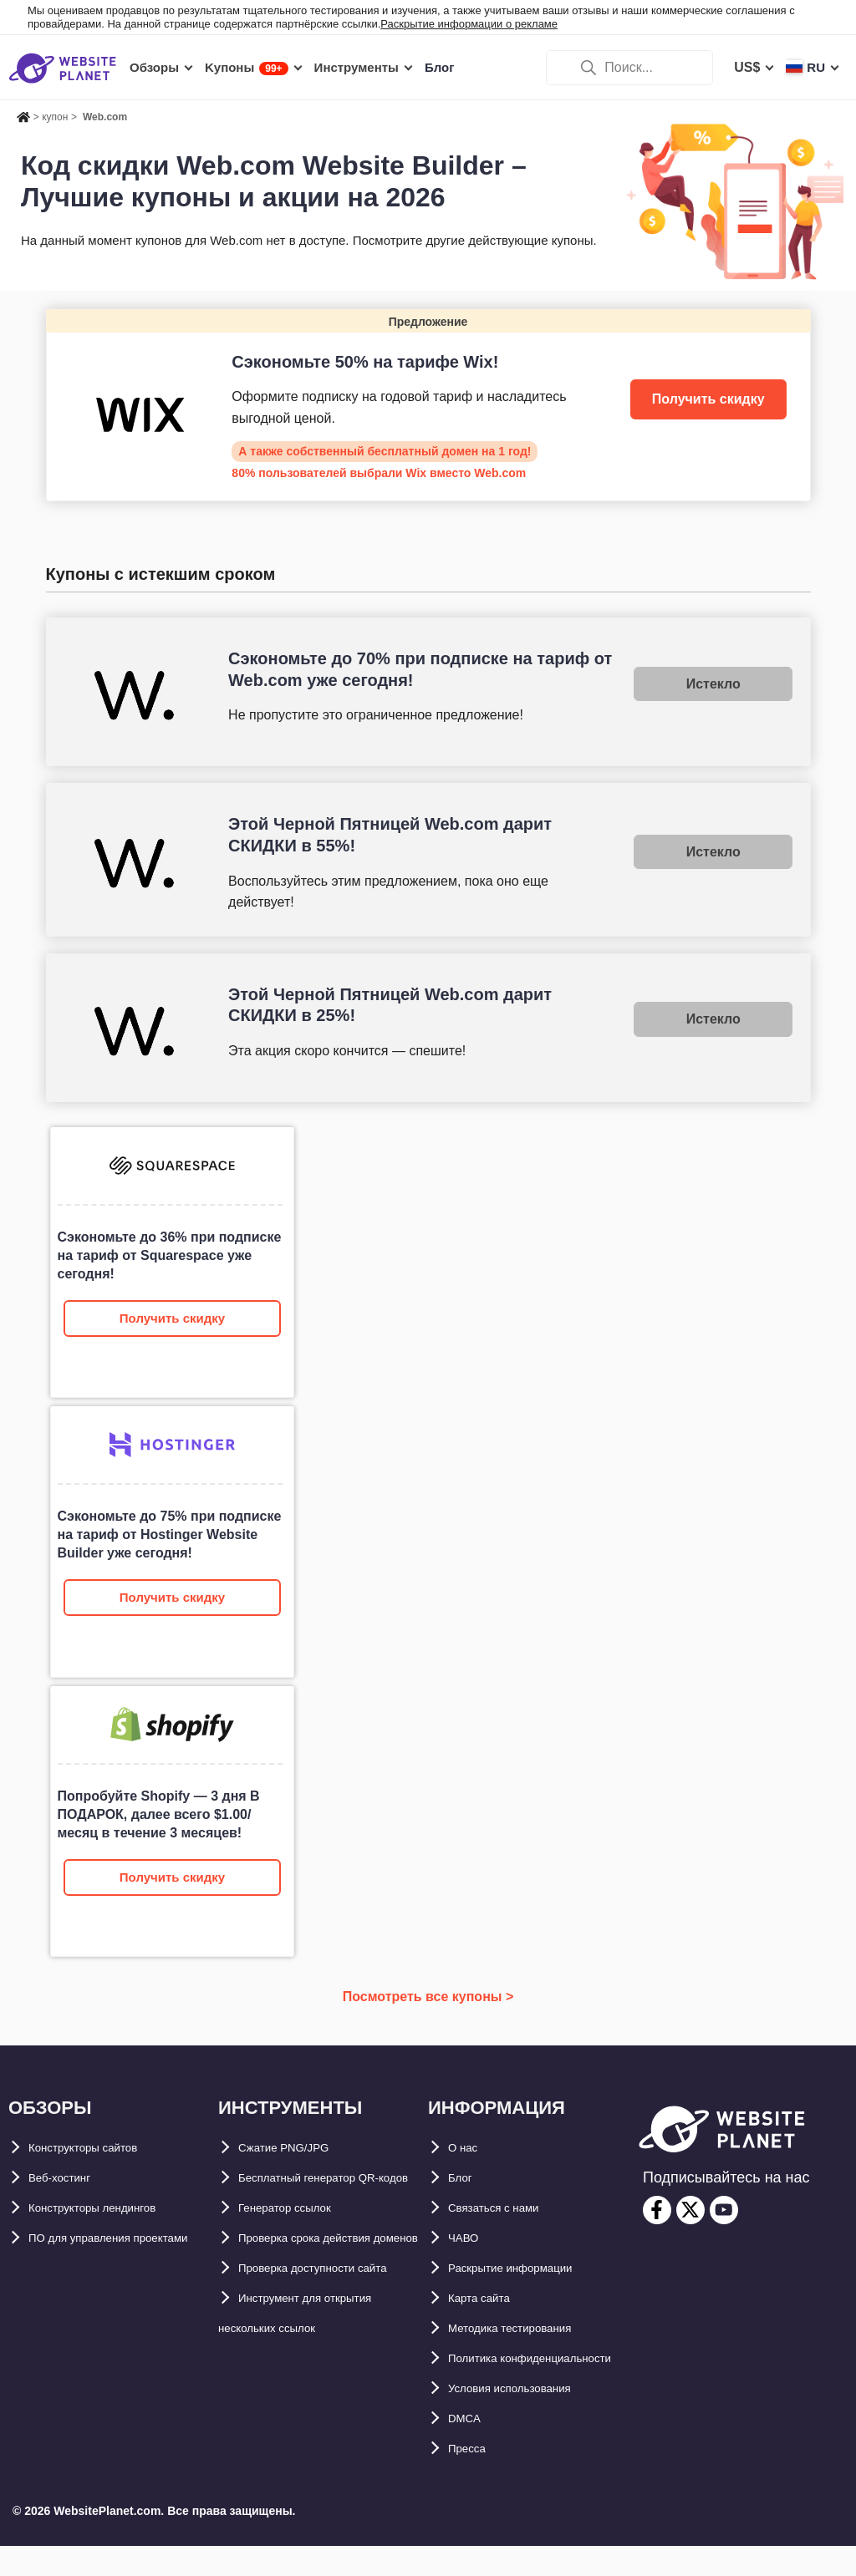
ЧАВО (467, 2238)
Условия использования (528, 2418)
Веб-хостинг (68, 2178)
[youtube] (724, 2210)
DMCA (468, 2448)
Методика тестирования (528, 2328)
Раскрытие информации (528, 2268)
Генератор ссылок (298, 2238)
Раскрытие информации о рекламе (469, 24)
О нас (466, 2148)
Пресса (472, 2479)
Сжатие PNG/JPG (294, 2148)
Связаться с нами (507, 2208)
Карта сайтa (487, 2298)
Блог (464, 2178)
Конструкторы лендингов (112, 2208)
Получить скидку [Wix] (708, 399)
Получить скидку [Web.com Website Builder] (172, 1318)
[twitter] (690, 2210)
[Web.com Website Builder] (172, 1262)
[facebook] (657, 2210)
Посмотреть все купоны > (428, 1996)
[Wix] (428, 404)
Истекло (713, 684)
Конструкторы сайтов (100, 2148)
